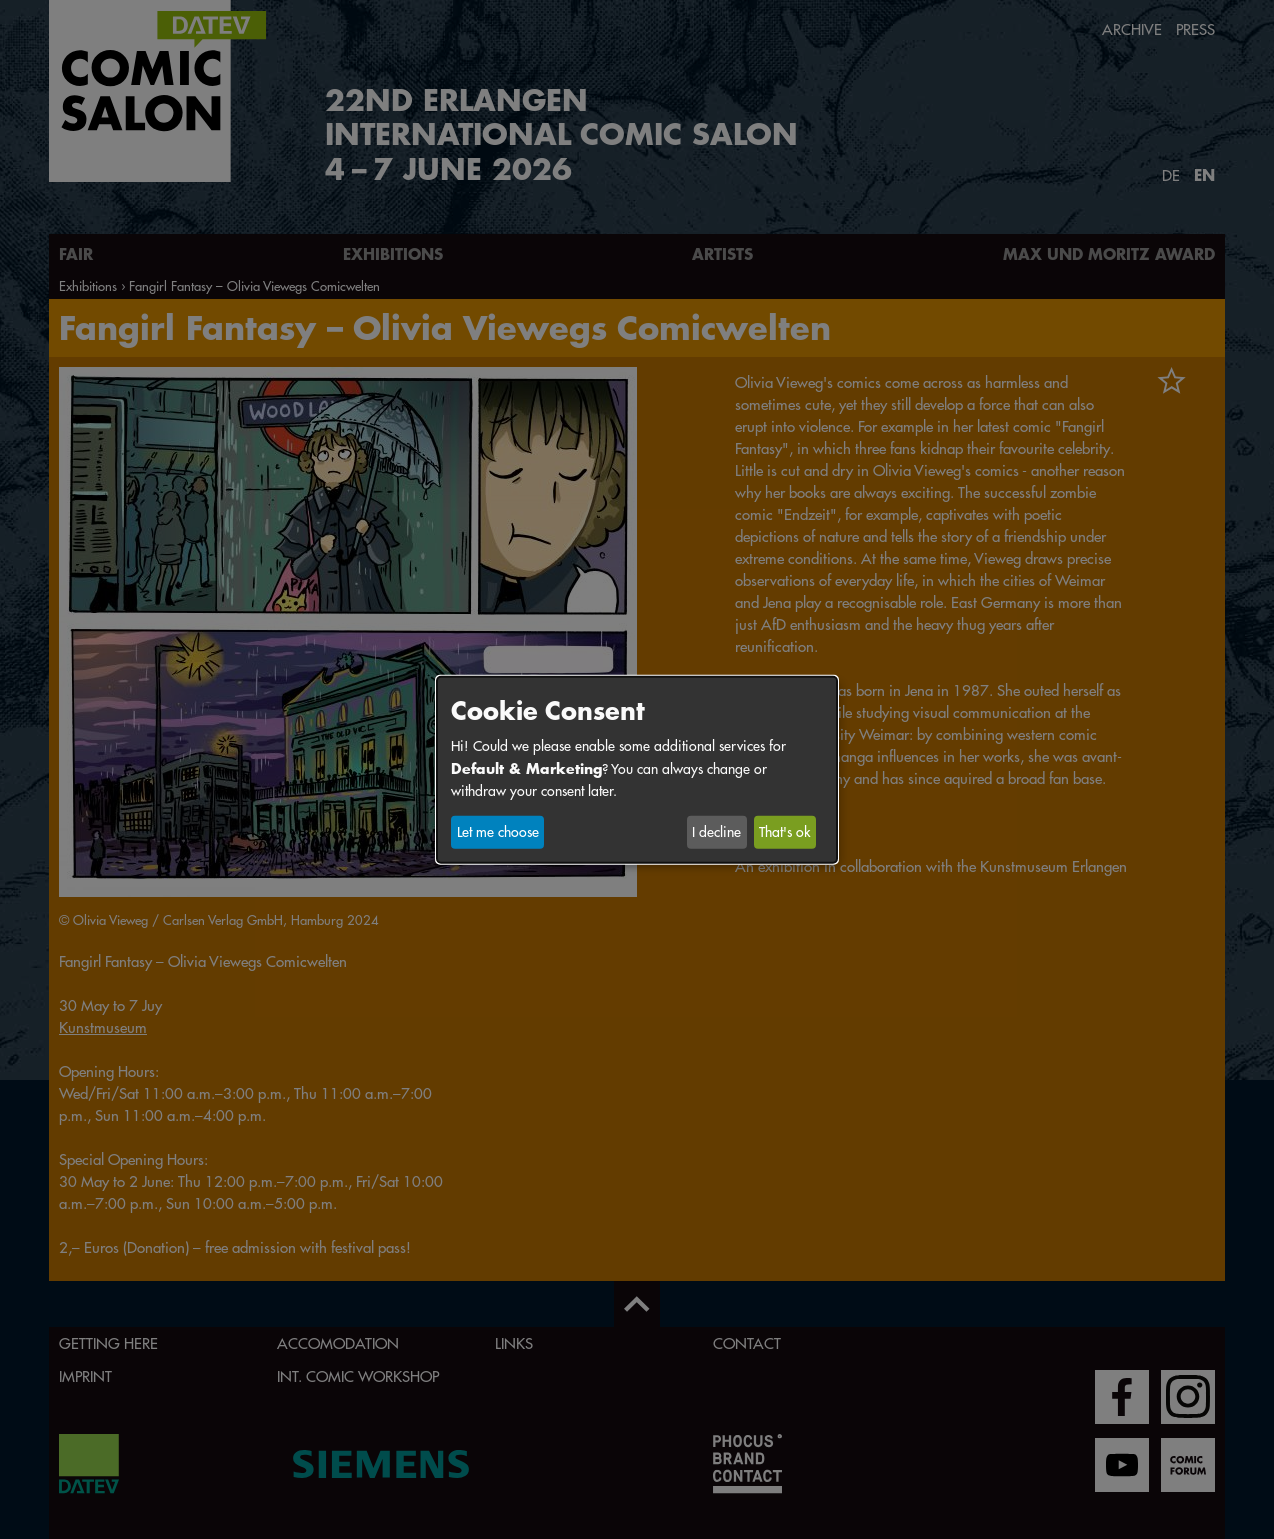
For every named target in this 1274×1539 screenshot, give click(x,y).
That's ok (784, 832)
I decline (716, 832)
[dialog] (637, 769)
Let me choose (498, 832)
